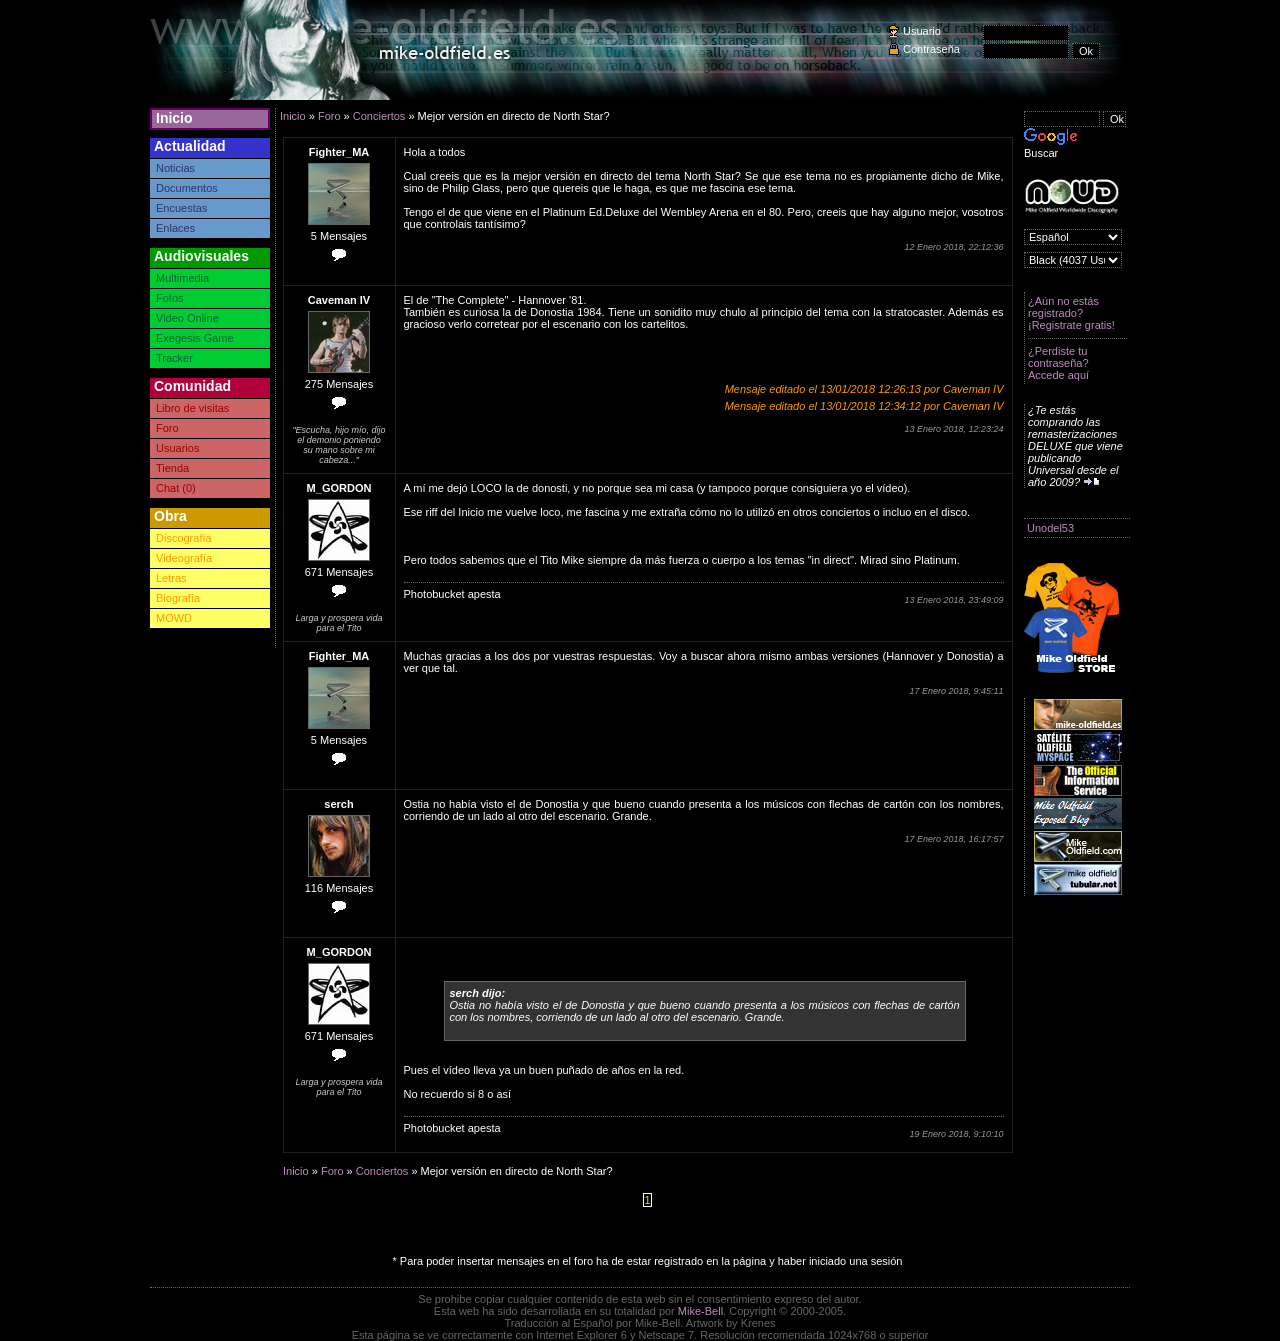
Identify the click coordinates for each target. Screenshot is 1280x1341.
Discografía (184, 538)
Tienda (172, 468)
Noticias (175, 168)
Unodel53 (1050, 528)
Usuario (922, 31)
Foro (167, 428)
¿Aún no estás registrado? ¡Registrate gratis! (1071, 313)
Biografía (178, 598)
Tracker (174, 358)
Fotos (170, 298)
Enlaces (175, 228)
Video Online (187, 318)
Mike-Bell (700, 1311)
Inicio (174, 118)
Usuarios (177, 448)
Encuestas (181, 208)
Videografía (184, 558)
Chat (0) (176, 488)
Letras (171, 578)
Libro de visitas (192, 408)
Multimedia (182, 278)
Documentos (187, 188)
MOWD (174, 618)
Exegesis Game (195, 338)
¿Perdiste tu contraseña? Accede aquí (1058, 363)
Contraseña (931, 49)
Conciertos (379, 116)
